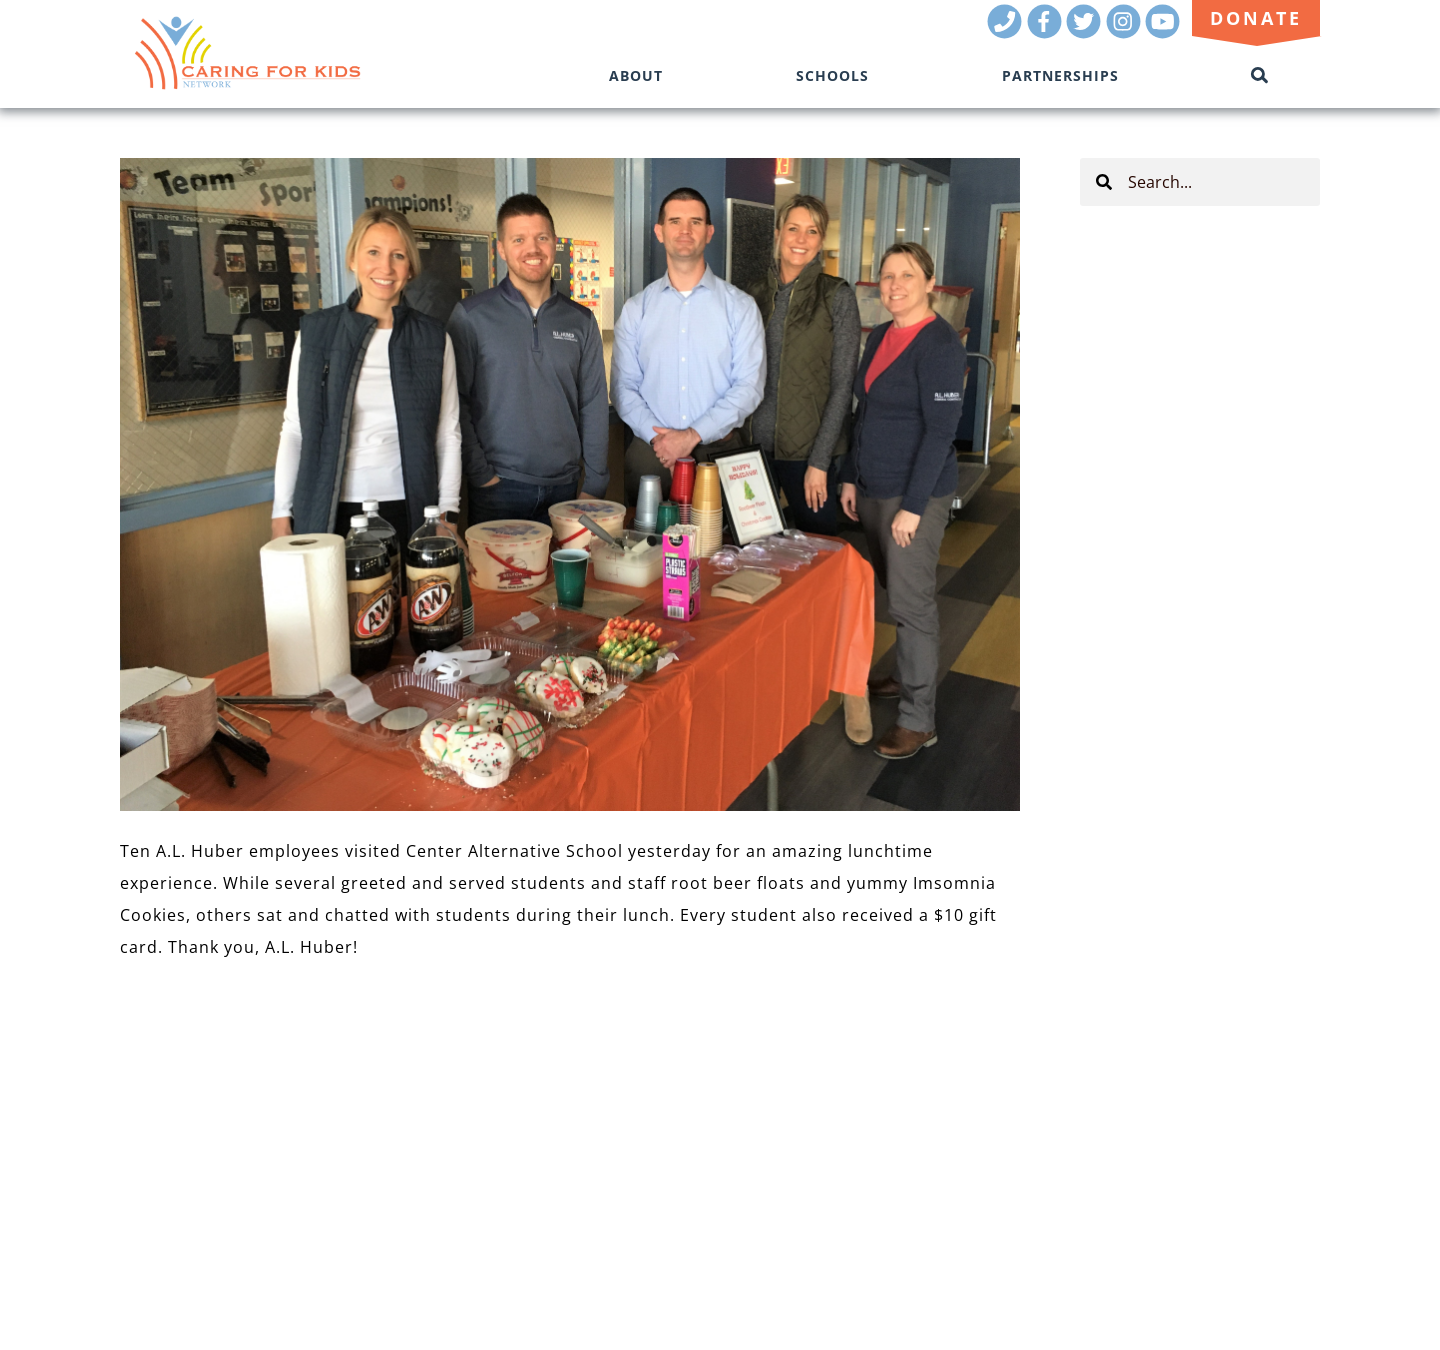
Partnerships (1060, 75)
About (636, 75)
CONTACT (156, 1154)
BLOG (141, 1126)
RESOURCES (165, 1098)
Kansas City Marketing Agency (1202, 1210)
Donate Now (207, 1187)
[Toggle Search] (1260, 76)
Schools (832, 75)
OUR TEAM (161, 1070)
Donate (1256, 18)
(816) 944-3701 (1263, 1182)
